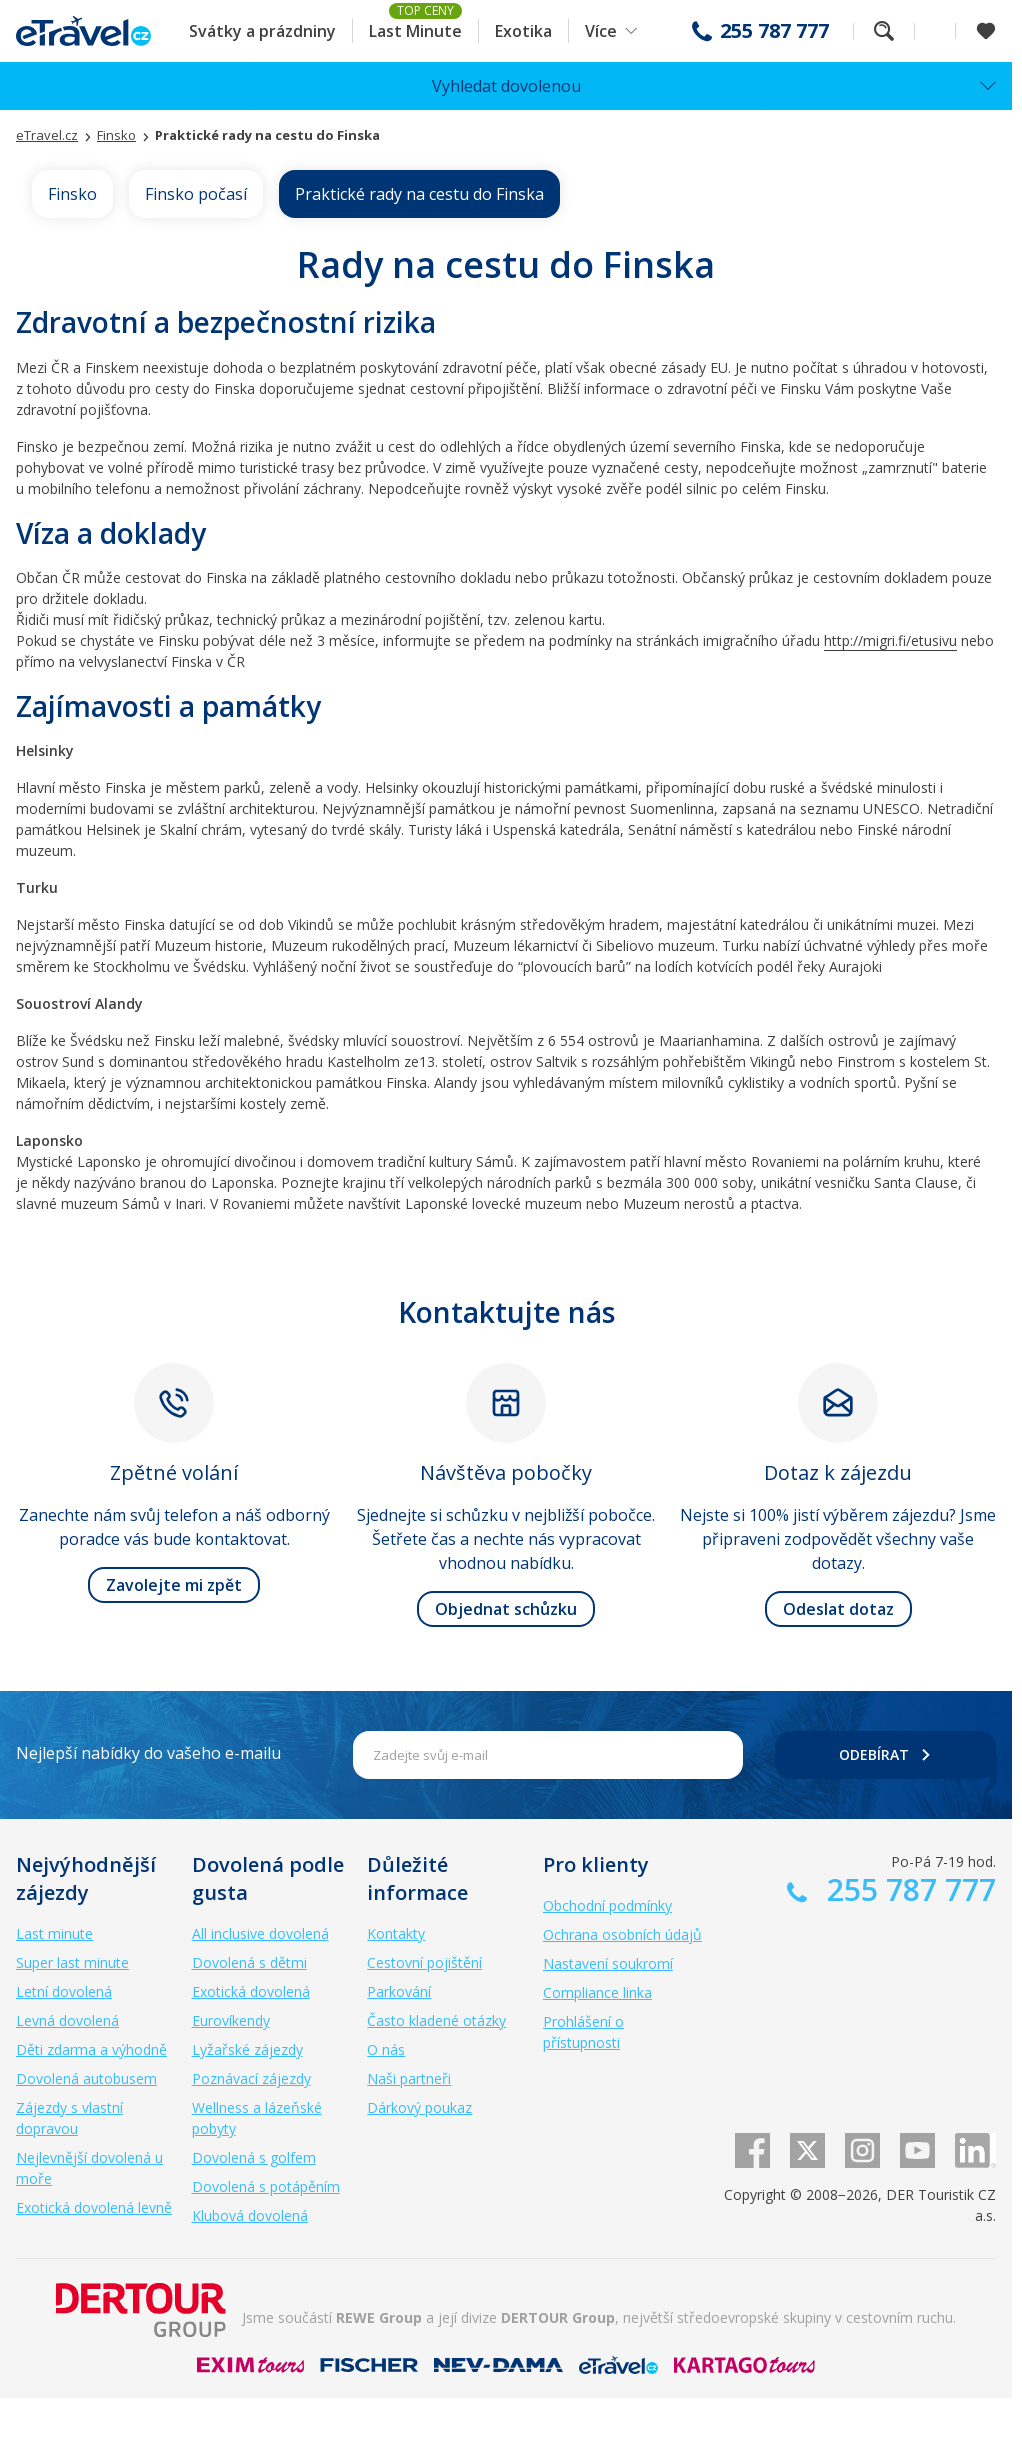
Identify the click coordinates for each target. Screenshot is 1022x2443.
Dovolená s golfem (254, 2157)
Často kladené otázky (436, 2020)
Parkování (399, 1991)
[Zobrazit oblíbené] (986, 31)
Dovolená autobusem (86, 2078)
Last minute (54, 1933)
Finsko (72, 194)
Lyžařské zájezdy (247, 2049)
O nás (386, 2049)
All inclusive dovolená (260, 1933)
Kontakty (396, 1933)
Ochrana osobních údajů (622, 1934)
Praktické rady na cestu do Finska (419, 194)
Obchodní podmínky (607, 1905)
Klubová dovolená (250, 2215)
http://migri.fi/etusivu (890, 640)
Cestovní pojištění (424, 1962)
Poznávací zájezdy (251, 2078)
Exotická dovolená (251, 1991)
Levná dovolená (67, 2020)
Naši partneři (409, 2078)
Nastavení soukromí (608, 1963)
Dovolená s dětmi (249, 1962)
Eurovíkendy (231, 2020)
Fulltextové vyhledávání (884, 31)
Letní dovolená (64, 1991)
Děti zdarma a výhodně (91, 2049)
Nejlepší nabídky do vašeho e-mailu (148, 1753)
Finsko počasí (196, 194)
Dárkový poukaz (419, 2107)
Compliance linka (597, 1992)
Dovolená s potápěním (266, 2186)
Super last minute (72, 1962)
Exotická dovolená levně (94, 2207)
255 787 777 (774, 31)
